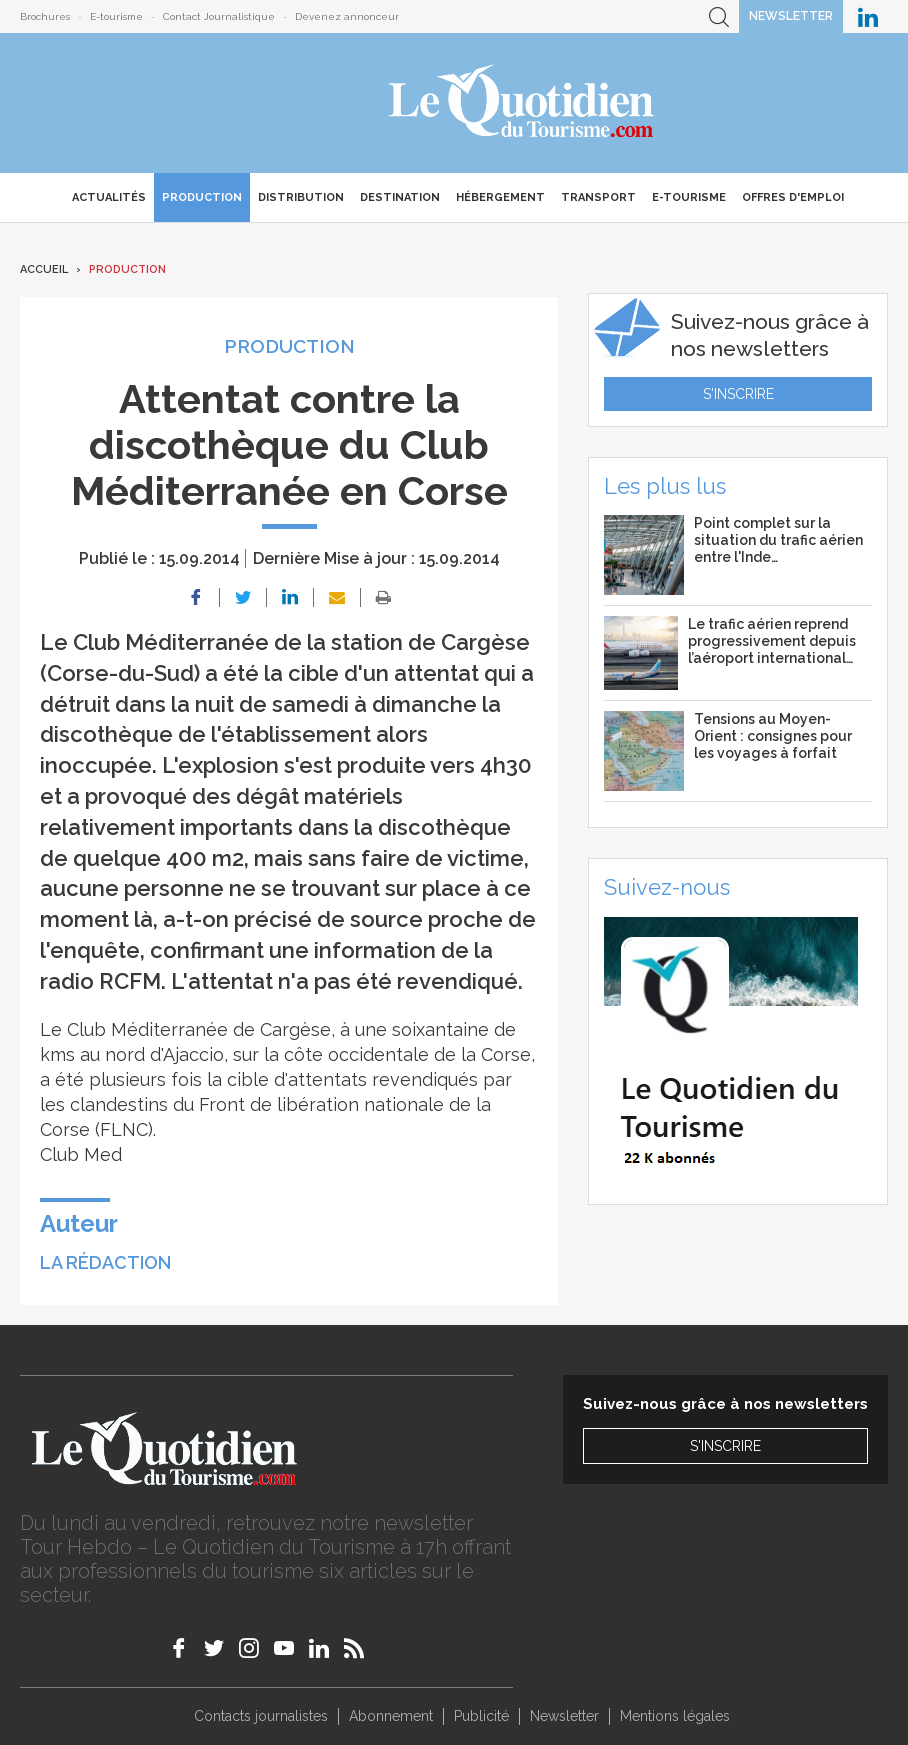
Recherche (719, 16)
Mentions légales (675, 1716)
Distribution (301, 197)
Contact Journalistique (219, 16)
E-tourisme (116, 16)
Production (202, 197)
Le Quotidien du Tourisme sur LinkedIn (868, 16)
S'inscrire (738, 394)
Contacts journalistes (261, 1716)
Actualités (109, 197)
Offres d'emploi (793, 197)
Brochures (45, 16)
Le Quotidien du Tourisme (522, 103)
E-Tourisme (689, 197)
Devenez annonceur (347, 16)
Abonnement (391, 1716)
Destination (400, 197)
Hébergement (500, 197)
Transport (598, 197)
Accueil (44, 269)
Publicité (481, 1716)
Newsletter (791, 16)
